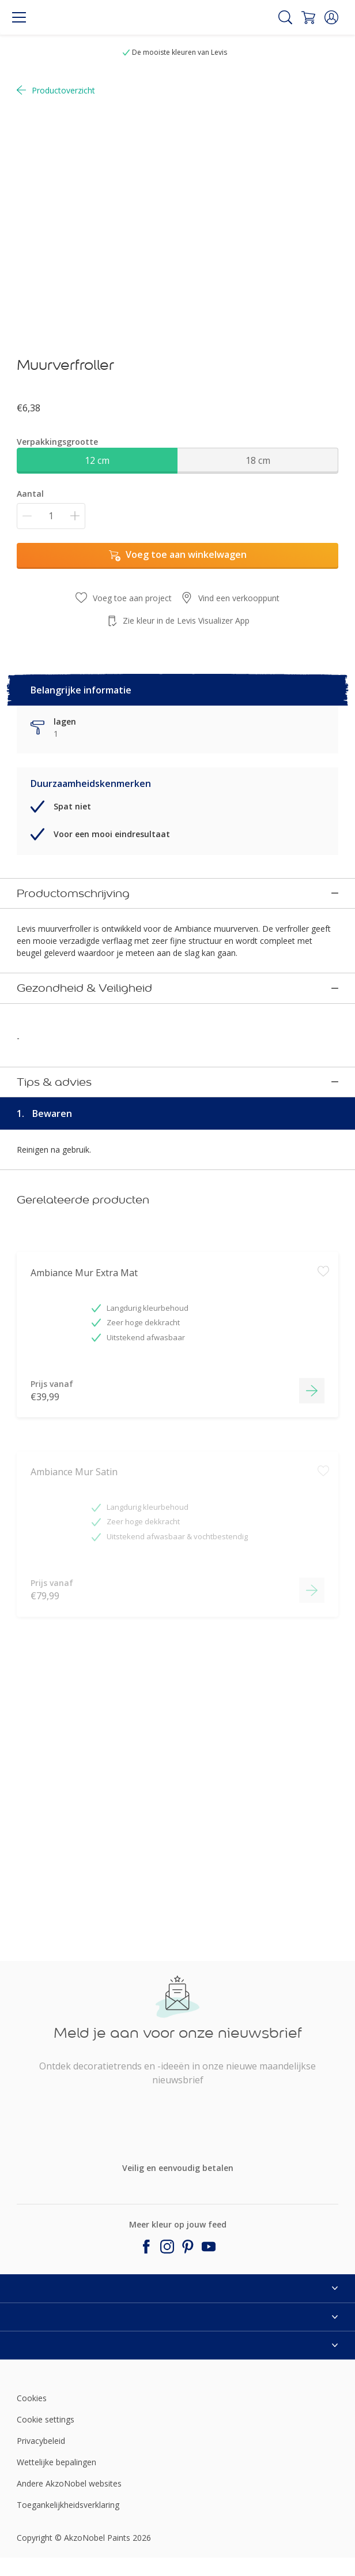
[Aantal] (51, 516)
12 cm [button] (97, 460)
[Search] (285, 17)
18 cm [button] (258, 460)
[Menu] (19, 17)
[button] (331, 17)
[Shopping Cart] (308, 17)
